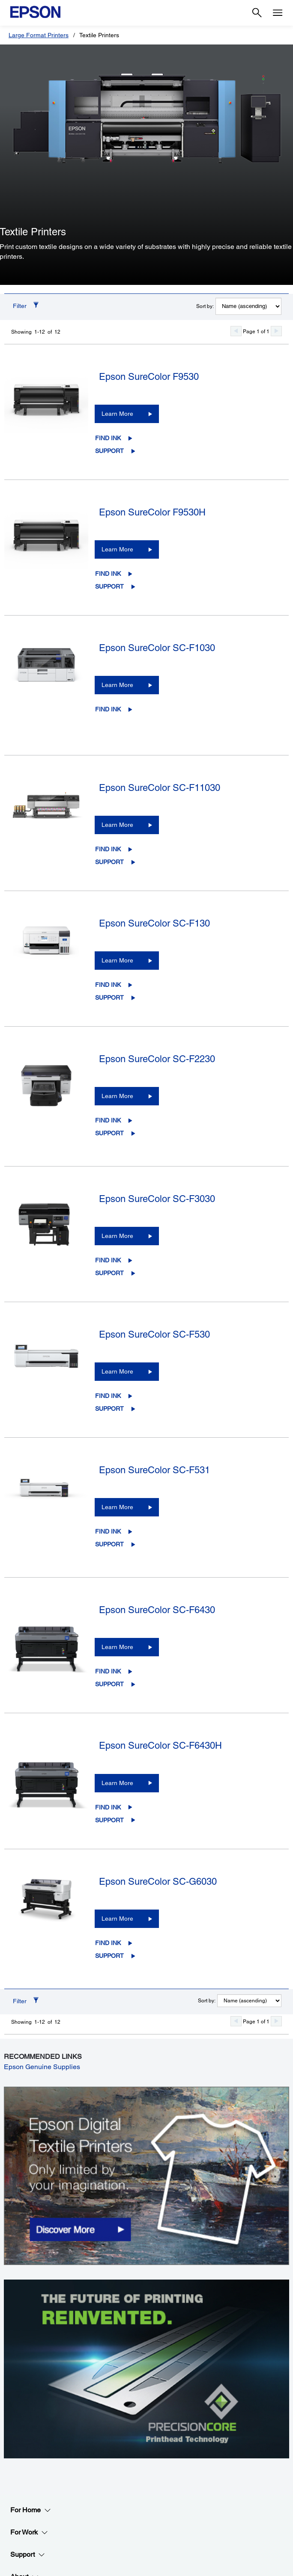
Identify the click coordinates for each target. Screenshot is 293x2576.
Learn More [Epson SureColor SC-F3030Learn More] (117, 1235)
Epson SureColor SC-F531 (154, 1470)
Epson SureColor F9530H (152, 512)
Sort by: (205, 306)
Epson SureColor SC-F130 (154, 923)
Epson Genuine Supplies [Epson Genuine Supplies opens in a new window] (42, 2067)
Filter (20, 305)
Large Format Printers (39, 35)
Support (109, 450)
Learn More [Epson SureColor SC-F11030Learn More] (117, 824)
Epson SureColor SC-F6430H (160, 1745)
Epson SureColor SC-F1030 (157, 648)
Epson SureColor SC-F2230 (157, 1059)
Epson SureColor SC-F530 (154, 1334)
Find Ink (108, 438)
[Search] (257, 13)
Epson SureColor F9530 (149, 376)
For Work (29, 2532)
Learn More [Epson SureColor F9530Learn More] (117, 413)
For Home (30, 2510)
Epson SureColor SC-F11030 (159, 787)
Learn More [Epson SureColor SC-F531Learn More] (117, 1507)
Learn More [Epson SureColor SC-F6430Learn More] (117, 1646)
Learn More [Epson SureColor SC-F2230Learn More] (117, 1096)
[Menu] (277, 13)
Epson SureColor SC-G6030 (158, 1881)
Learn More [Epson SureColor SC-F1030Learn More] (117, 684)
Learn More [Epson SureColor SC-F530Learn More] (117, 1371)
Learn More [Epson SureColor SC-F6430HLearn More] (117, 1783)
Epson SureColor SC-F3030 (157, 1198)
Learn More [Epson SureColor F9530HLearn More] (117, 549)
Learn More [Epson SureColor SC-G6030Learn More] (117, 1918)
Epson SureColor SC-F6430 (157, 1610)
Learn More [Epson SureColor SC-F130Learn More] (117, 960)
